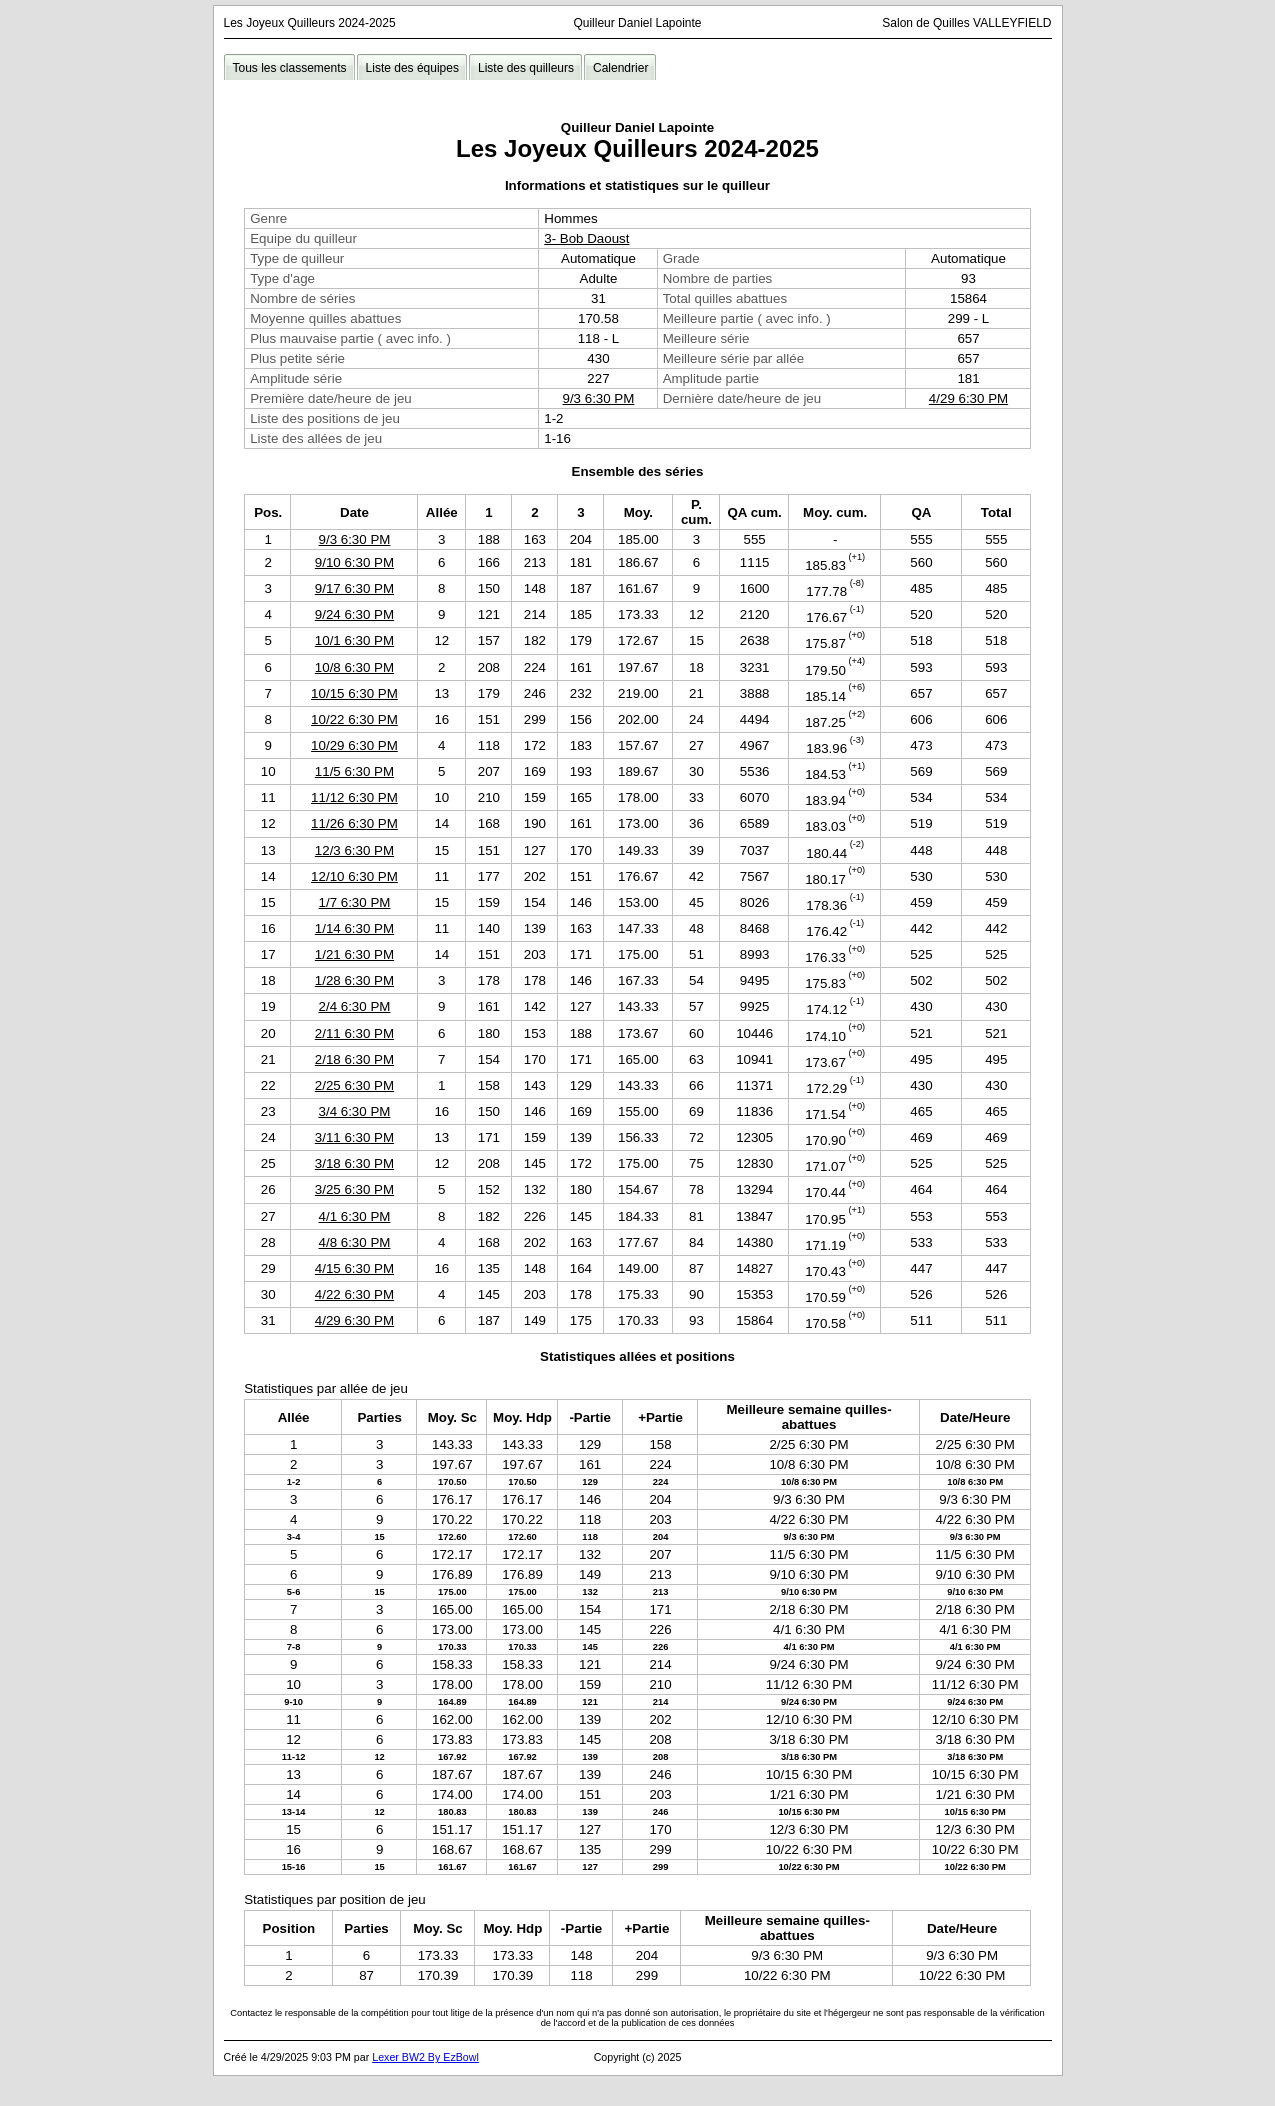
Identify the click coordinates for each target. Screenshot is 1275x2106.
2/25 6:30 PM (354, 1085)
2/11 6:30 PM (354, 1033)
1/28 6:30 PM (354, 980)
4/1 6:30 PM (355, 1216)
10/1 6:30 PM (354, 640)
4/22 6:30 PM (354, 1294)
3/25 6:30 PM (354, 1189)
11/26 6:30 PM (354, 823)
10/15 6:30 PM (354, 693)
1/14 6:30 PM (354, 928)
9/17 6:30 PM (354, 588)
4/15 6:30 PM (354, 1268)
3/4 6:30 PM (355, 1111)
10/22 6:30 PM (354, 719)
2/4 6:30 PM (355, 1006)
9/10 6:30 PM (354, 562)
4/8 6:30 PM (355, 1242)
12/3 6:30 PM (354, 850)
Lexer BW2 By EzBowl (425, 2057)
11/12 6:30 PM (354, 797)
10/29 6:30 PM (354, 745)
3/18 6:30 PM (354, 1163)
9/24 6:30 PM (354, 614)
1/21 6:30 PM (354, 954)
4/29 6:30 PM (968, 398)
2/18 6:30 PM (354, 1059)
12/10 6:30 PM (354, 876)
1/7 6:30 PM (355, 902)
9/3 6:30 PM (599, 398)
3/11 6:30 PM (354, 1137)
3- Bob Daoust (586, 238)
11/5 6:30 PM (354, 771)
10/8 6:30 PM (354, 667)
